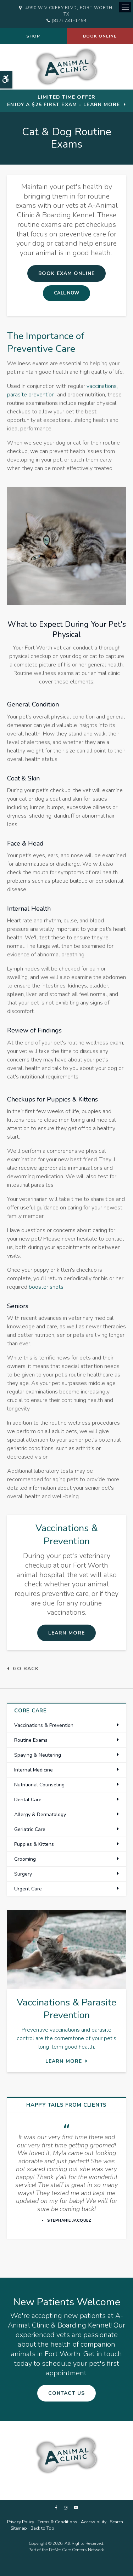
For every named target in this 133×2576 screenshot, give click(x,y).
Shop (33, 36)
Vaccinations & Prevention (43, 1725)
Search (116, 2522)
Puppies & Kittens (34, 1844)
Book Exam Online (66, 273)
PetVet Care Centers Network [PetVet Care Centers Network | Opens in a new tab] (76, 2550)
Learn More (66, 1633)
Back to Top (42, 2528)
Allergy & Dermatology (40, 1814)
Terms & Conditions (57, 2522)
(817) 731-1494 (69, 20)
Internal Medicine (33, 1770)
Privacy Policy (20, 2522)
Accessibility (93, 2522)
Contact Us (66, 2393)
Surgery (23, 1874)
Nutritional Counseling (39, 1784)
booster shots (46, 1287)
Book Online (100, 36)
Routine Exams (31, 1740)
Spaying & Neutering (37, 1755)
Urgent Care (28, 1888)
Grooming (25, 1859)
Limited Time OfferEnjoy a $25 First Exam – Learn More (63, 101)
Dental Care (27, 1799)
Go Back (26, 1668)
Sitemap (19, 2528)
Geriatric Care (29, 1829)
